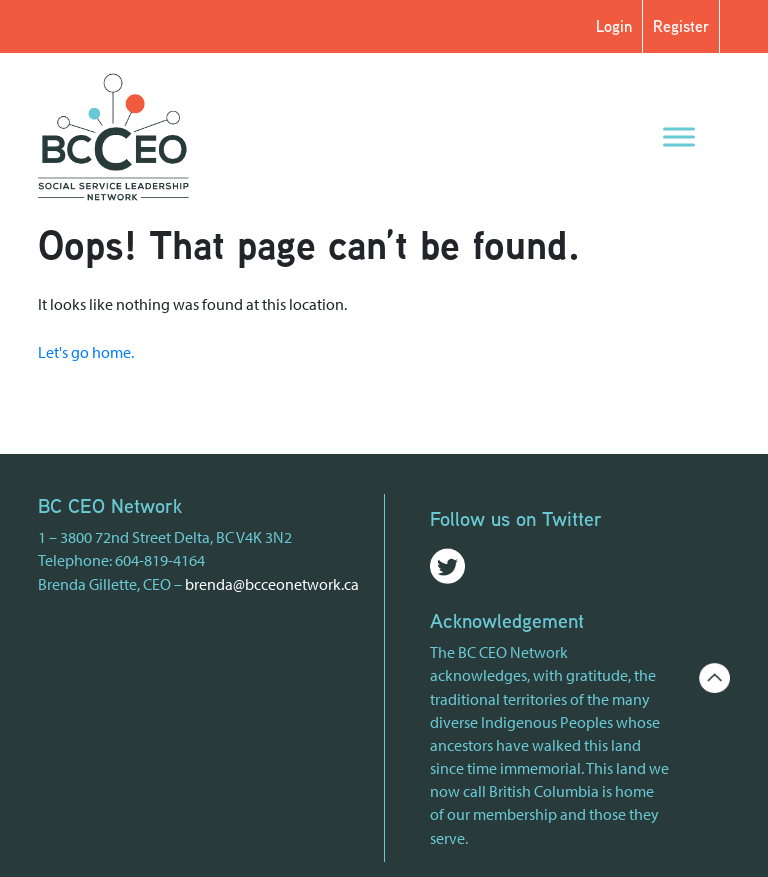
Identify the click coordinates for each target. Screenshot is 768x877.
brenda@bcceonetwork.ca (272, 584)
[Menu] (679, 136)
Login (614, 26)
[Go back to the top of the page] (714, 676)
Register (681, 26)
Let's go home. (86, 352)
